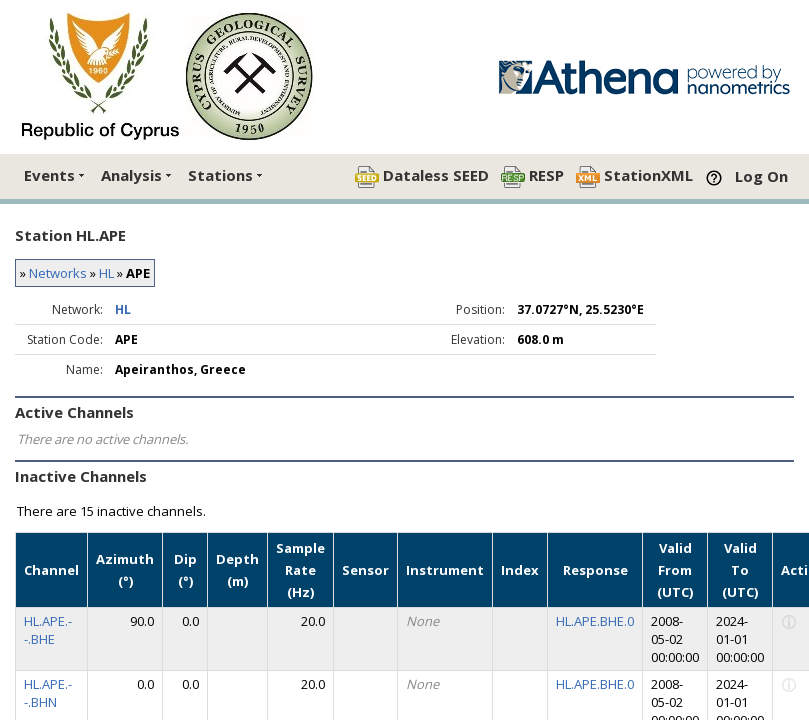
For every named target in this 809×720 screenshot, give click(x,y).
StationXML (634, 176)
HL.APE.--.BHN (48, 693)
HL (106, 273)
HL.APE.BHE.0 (595, 621)
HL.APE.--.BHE (48, 630)
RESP (532, 176)
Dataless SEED (422, 176)
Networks (58, 273)
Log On (761, 176)
